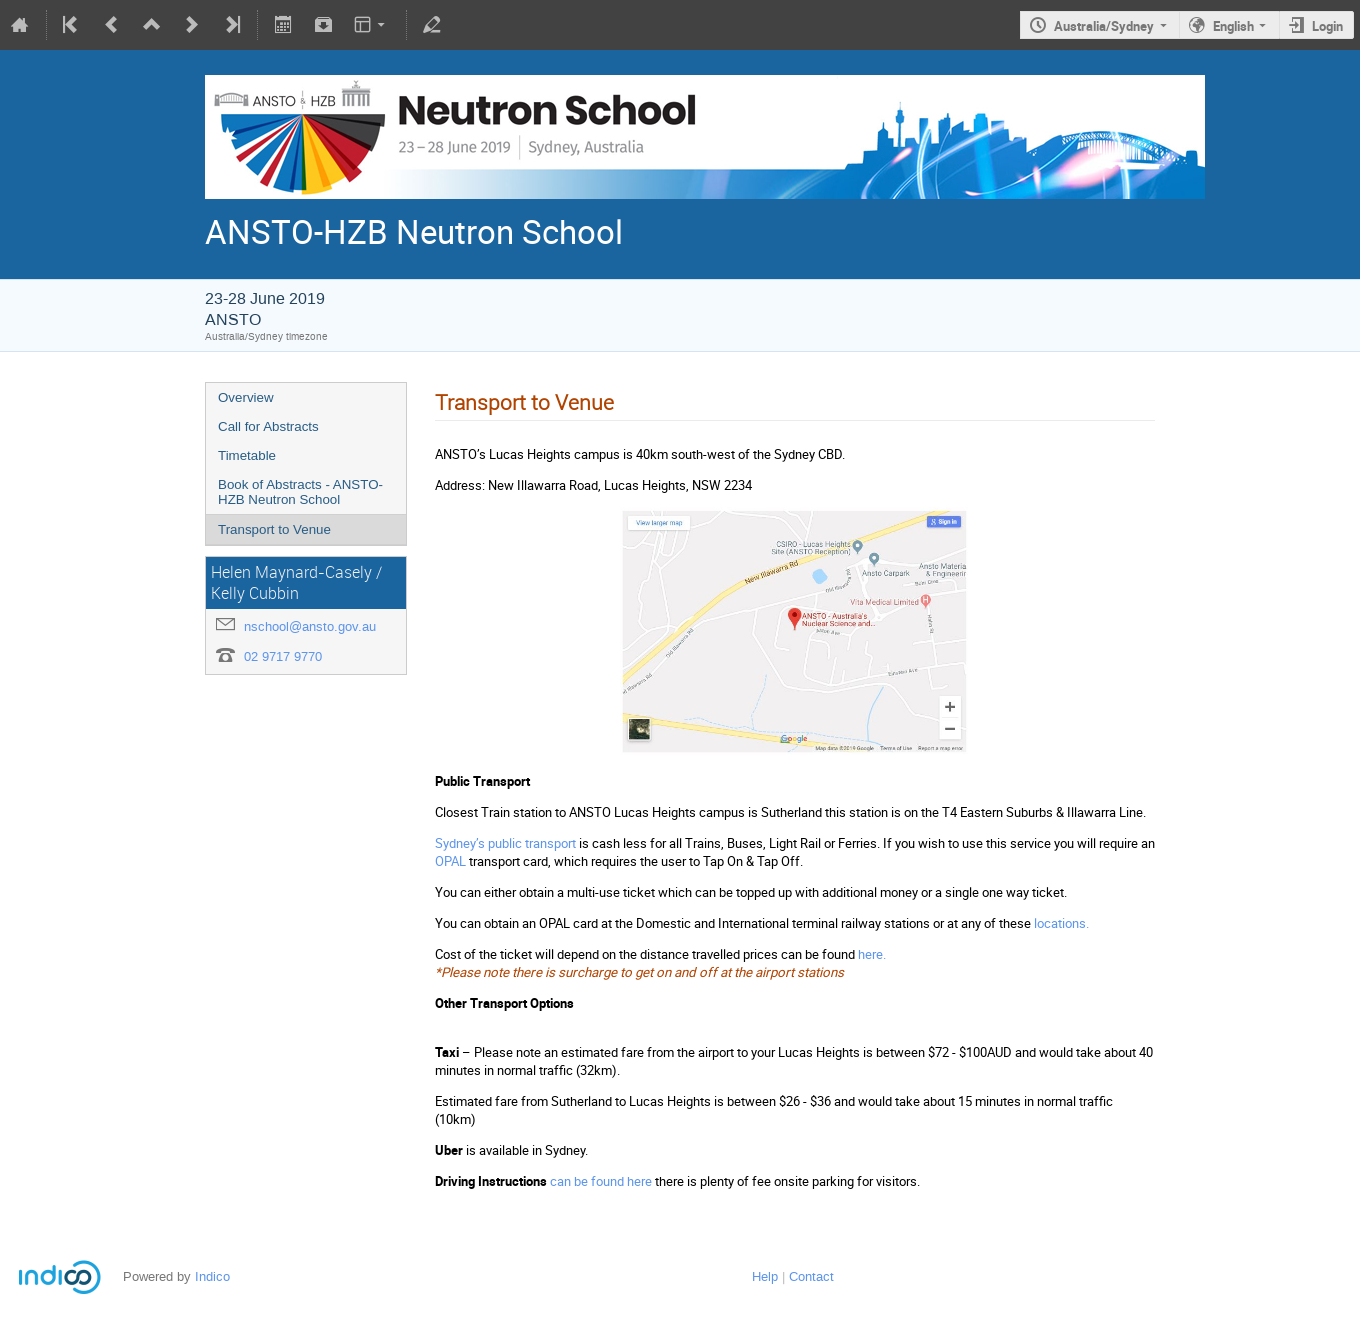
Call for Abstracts (268, 426)
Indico (212, 1276)
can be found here (601, 1181)
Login (1327, 26)
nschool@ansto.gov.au (310, 626)
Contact (811, 1276)
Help (765, 1276)
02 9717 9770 (283, 656)
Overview (246, 397)
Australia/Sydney (1104, 26)
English (1233, 26)
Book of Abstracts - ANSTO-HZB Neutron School (300, 492)
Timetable (247, 455)
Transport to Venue (274, 529)
